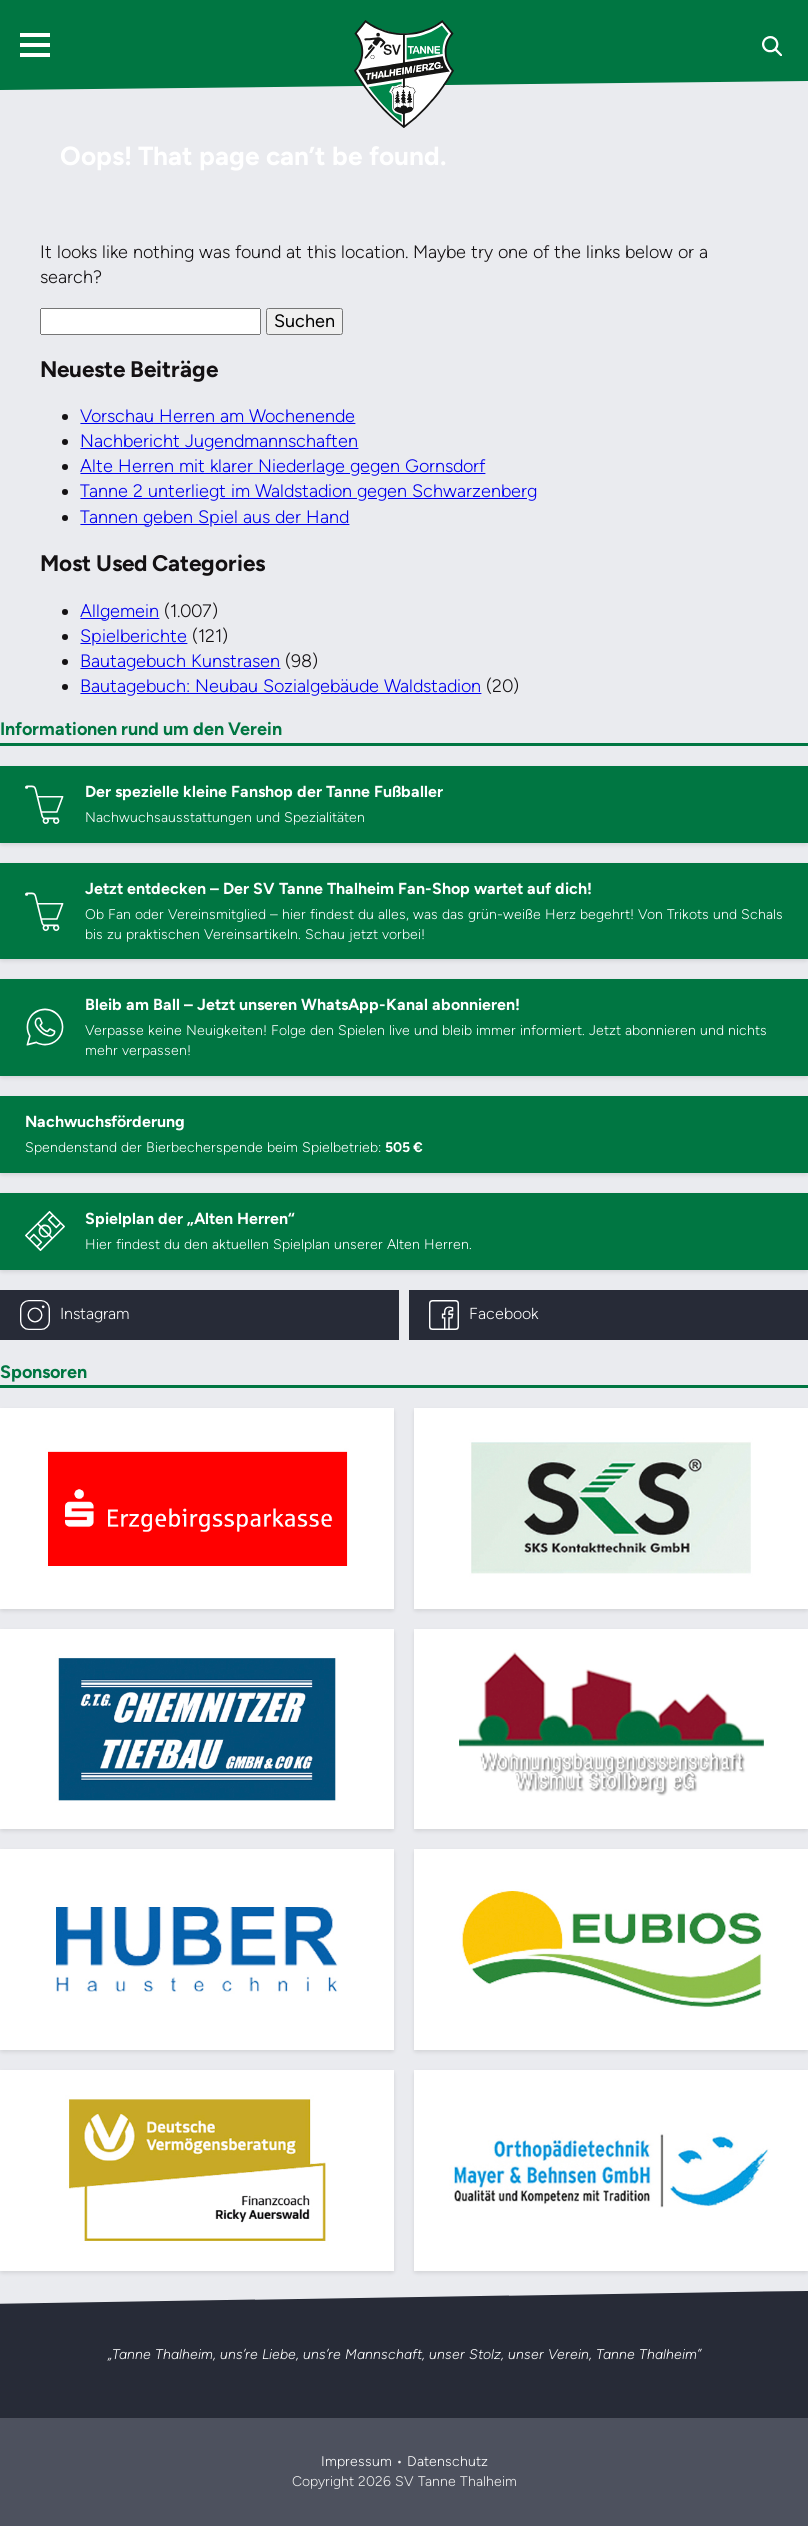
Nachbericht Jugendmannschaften (219, 441)
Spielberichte (133, 636)
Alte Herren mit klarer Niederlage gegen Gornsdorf (282, 466)
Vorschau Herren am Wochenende (217, 416)
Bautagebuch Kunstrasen (180, 661)
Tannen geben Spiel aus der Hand (214, 517)
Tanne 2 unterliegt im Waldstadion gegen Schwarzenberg (308, 491)
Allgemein (119, 611)
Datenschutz (447, 2461)
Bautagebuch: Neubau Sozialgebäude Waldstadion (280, 686)
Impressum (356, 2461)
